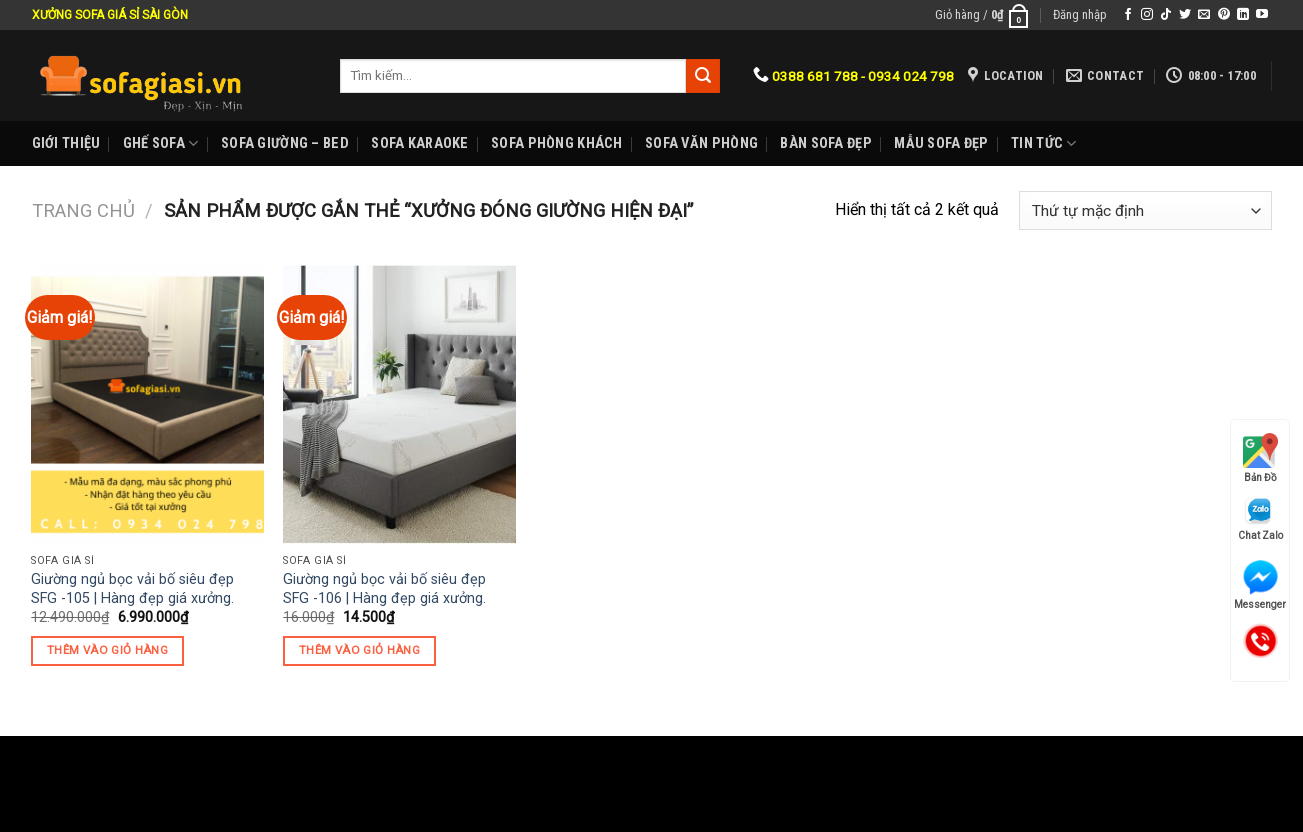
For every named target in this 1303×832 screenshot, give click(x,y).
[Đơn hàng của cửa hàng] (1145, 210)
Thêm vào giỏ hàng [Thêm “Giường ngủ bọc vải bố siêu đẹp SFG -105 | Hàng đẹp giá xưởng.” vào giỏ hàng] (107, 650)
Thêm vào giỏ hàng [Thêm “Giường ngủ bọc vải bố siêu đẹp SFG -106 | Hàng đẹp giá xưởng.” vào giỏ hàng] (359, 650)
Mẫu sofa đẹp (941, 143)
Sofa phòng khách (557, 143)
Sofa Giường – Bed (285, 143)
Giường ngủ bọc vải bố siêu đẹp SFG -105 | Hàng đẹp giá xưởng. (132, 589)
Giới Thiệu (66, 143)
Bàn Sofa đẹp (825, 143)
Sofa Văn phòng (701, 143)
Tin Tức (1044, 143)
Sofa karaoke (419, 143)
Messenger (1260, 585)
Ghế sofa (161, 143)
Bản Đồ (1260, 458)
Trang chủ (83, 210)
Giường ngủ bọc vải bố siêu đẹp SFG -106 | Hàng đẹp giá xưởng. (384, 589)
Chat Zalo (1260, 518)
